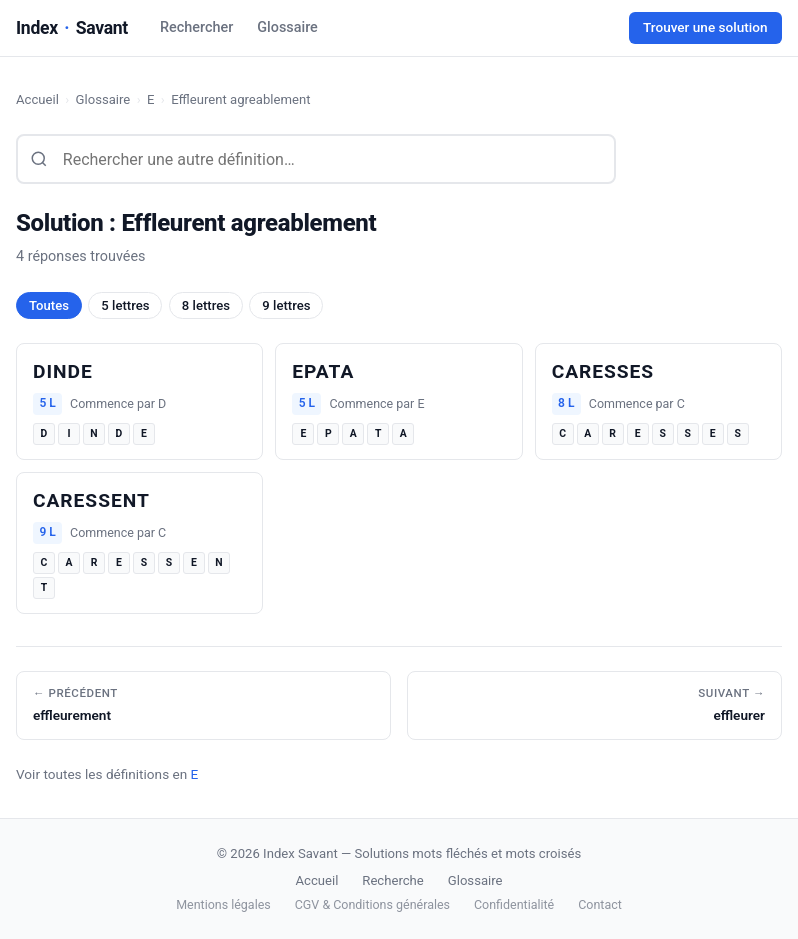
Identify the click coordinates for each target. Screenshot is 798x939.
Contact (600, 904)
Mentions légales (223, 904)
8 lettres (206, 305)
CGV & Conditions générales (372, 904)
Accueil (37, 99)
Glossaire (287, 27)
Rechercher (196, 27)
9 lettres (286, 305)
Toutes (49, 305)
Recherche (392, 880)
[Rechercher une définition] (316, 159)
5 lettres (125, 305)
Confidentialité (514, 904)
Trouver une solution (705, 27)
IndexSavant (72, 28)
